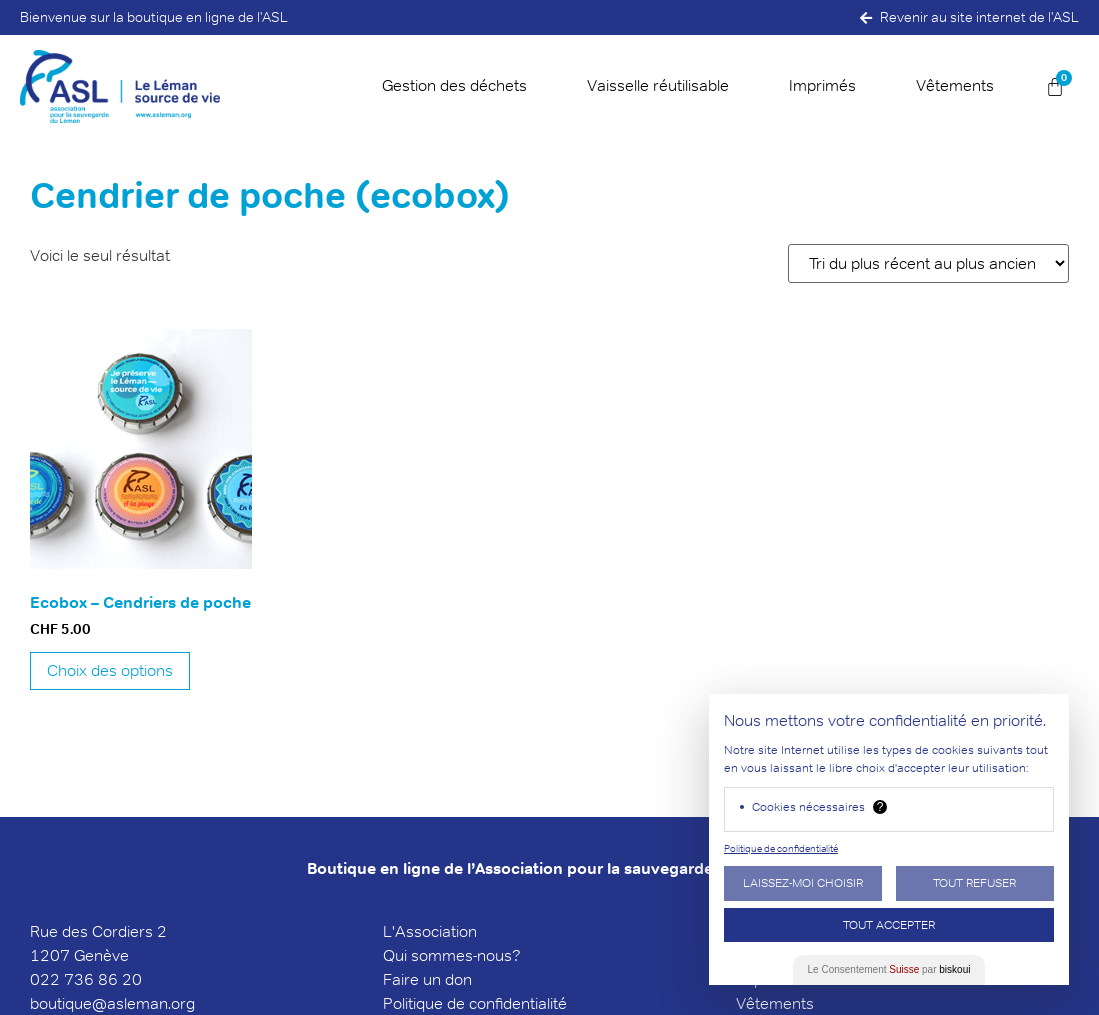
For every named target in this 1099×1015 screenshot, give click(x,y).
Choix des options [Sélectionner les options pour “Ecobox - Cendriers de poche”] (110, 670)
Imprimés (822, 85)
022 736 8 (69, 979)
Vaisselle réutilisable (658, 85)
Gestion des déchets (454, 85)
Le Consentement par (889, 969)
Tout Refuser (974, 882)
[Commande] (928, 263)
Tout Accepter (889, 924)
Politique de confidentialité (781, 848)
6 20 (125, 979)
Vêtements (955, 85)
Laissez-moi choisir (803, 882)
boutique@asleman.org (112, 1003)
